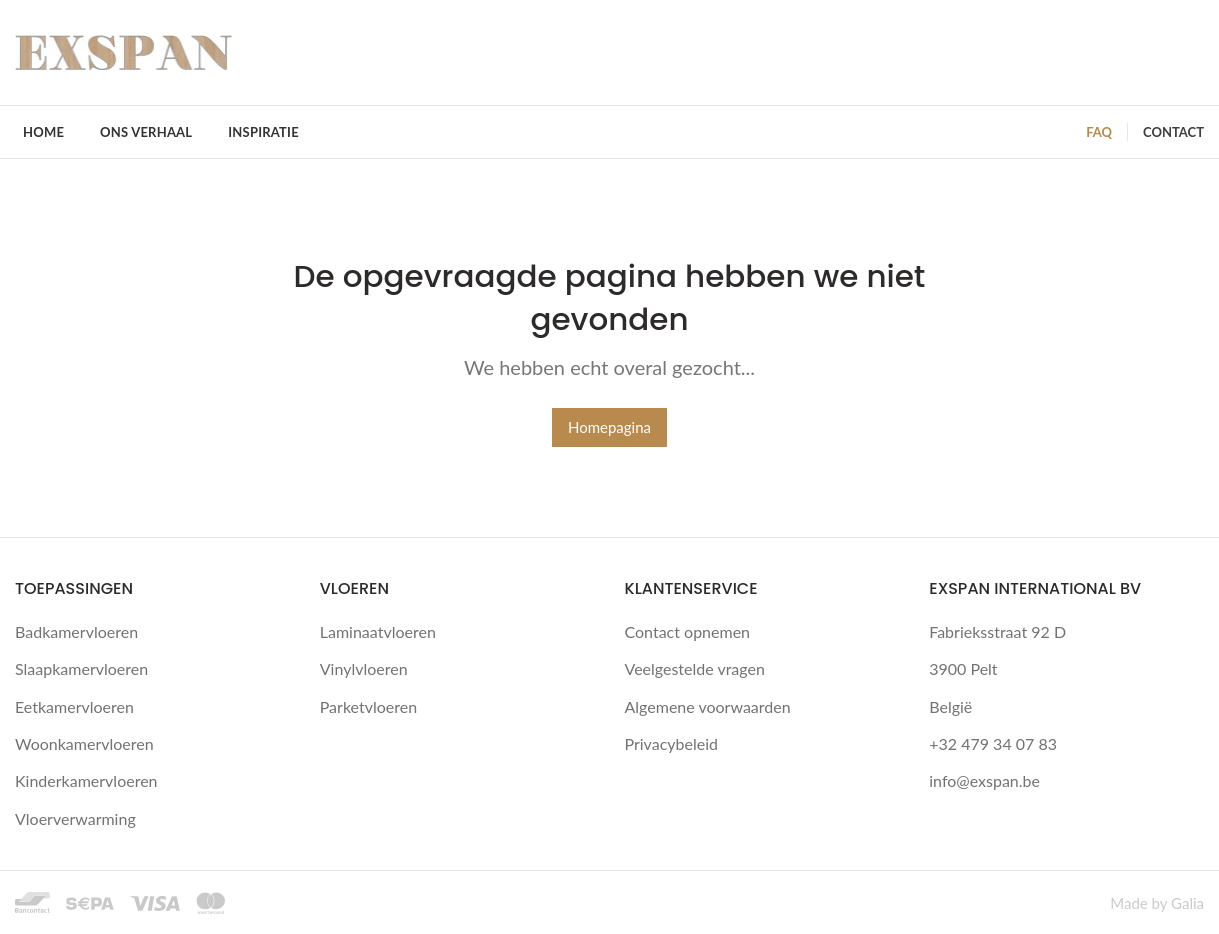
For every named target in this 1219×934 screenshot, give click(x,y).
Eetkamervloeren (74, 706)
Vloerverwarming (75, 818)
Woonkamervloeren (84, 743)
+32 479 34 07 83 (993, 743)
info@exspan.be (984, 780)
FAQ (1099, 132)
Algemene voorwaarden (708, 706)
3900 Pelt (963, 668)
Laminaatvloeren (378, 631)
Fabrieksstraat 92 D (997, 631)
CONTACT (1173, 132)
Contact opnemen (688, 631)
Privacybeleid (671, 743)
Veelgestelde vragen (695, 668)
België (950, 706)
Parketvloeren (368, 706)
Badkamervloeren (76, 631)
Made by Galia (1157, 903)
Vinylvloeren (364, 668)
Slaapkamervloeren (81, 668)
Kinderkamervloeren (86, 780)
